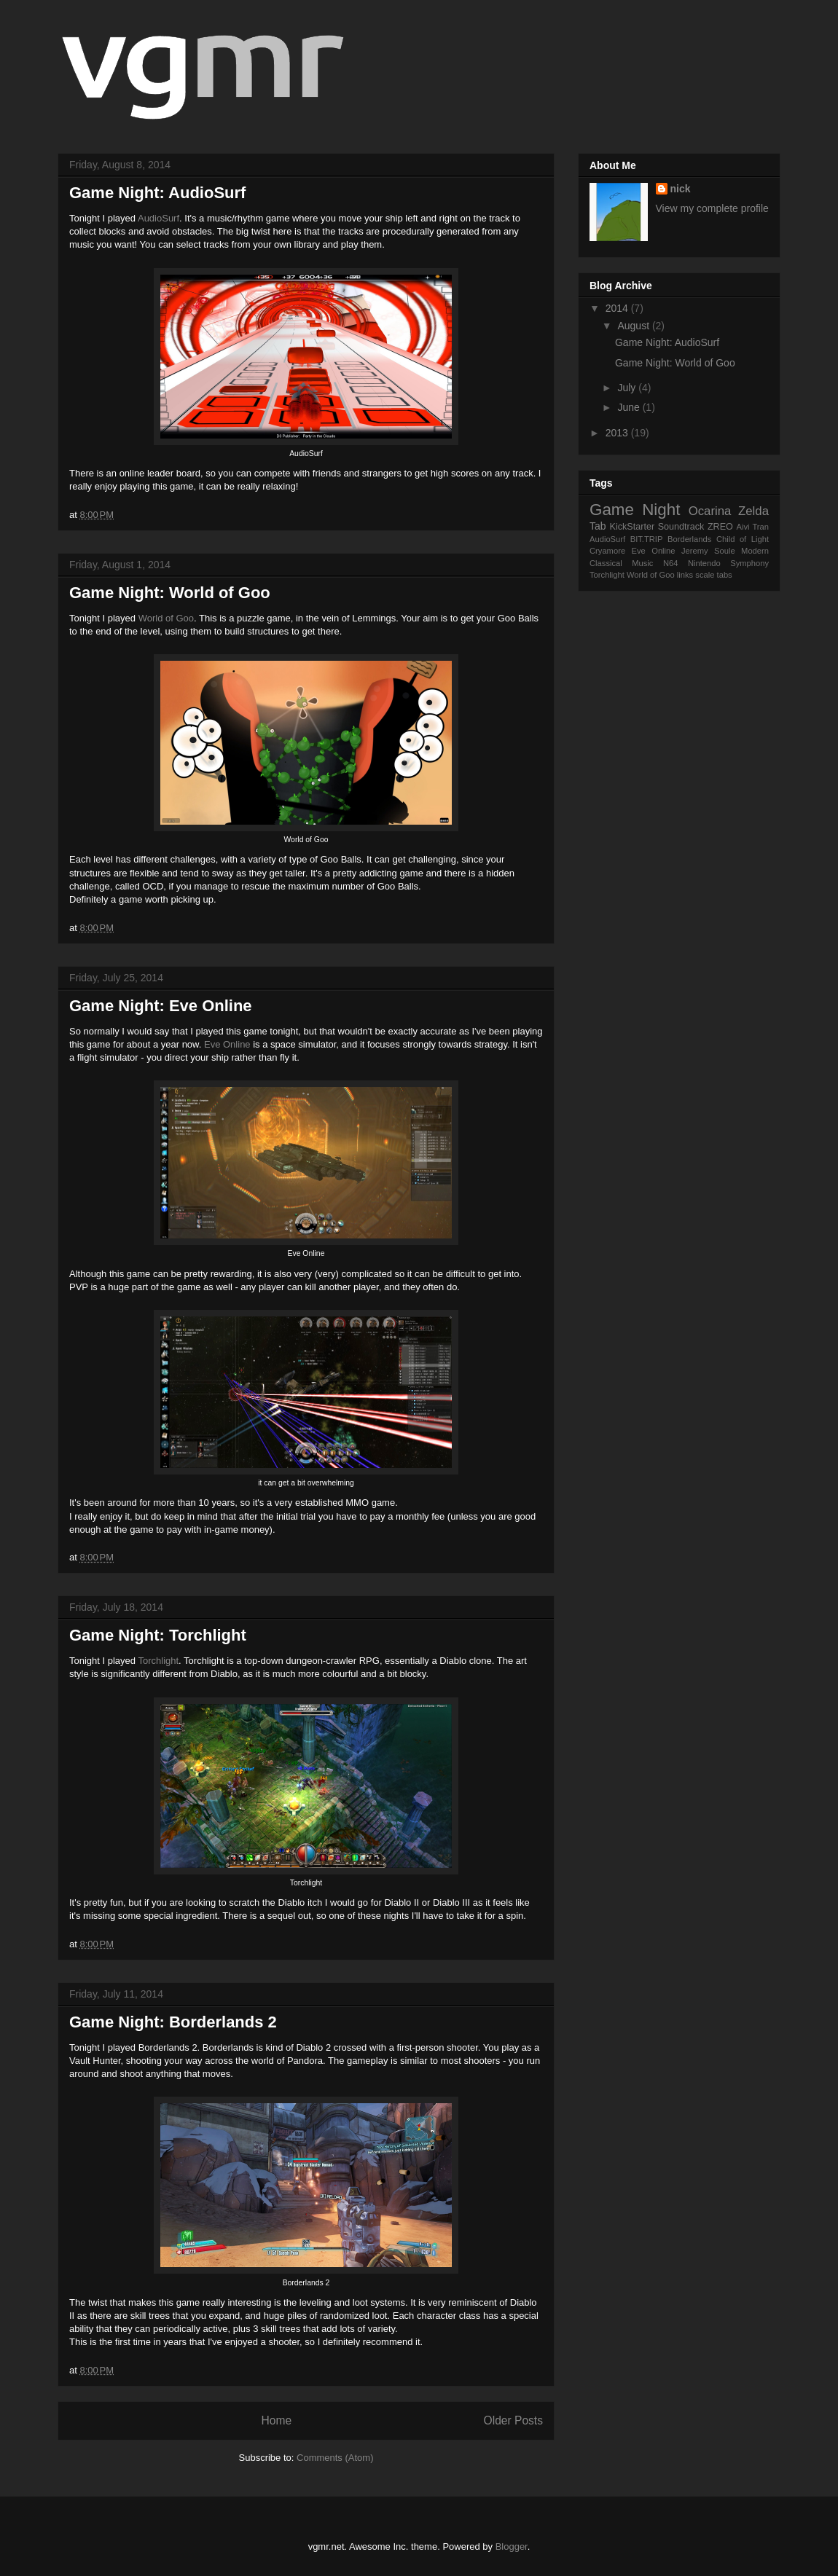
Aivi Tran (752, 526)
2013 (618, 433)
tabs (724, 574)
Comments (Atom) (335, 2457)
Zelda (753, 511)
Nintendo (704, 563)
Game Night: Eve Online (160, 1006)
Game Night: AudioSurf (157, 193)
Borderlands (689, 539)
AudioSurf (158, 218)
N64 (670, 563)
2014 (618, 308)
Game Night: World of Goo (169, 593)
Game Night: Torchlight (157, 1635)
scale (704, 574)
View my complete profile (712, 208)
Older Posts (513, 2420)
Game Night (635, 509)
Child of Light (742, 539)
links (685, 574)
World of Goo (166, 618)
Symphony (749, 563)
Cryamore (607, 550)
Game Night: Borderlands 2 (173, 2022)
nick (680, 189)
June (629, 407)
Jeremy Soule (708, 550)
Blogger (512, 2546)
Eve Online (227, 1044)
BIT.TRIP (646, 539)
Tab (598, 526)
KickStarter (632, 527)
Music (642, 563)
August (634, 325)
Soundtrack (681, 527)
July (627, 387)
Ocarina (710, 511)
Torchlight (158, 1660)
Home (276, 2420)
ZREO (720, 527)
